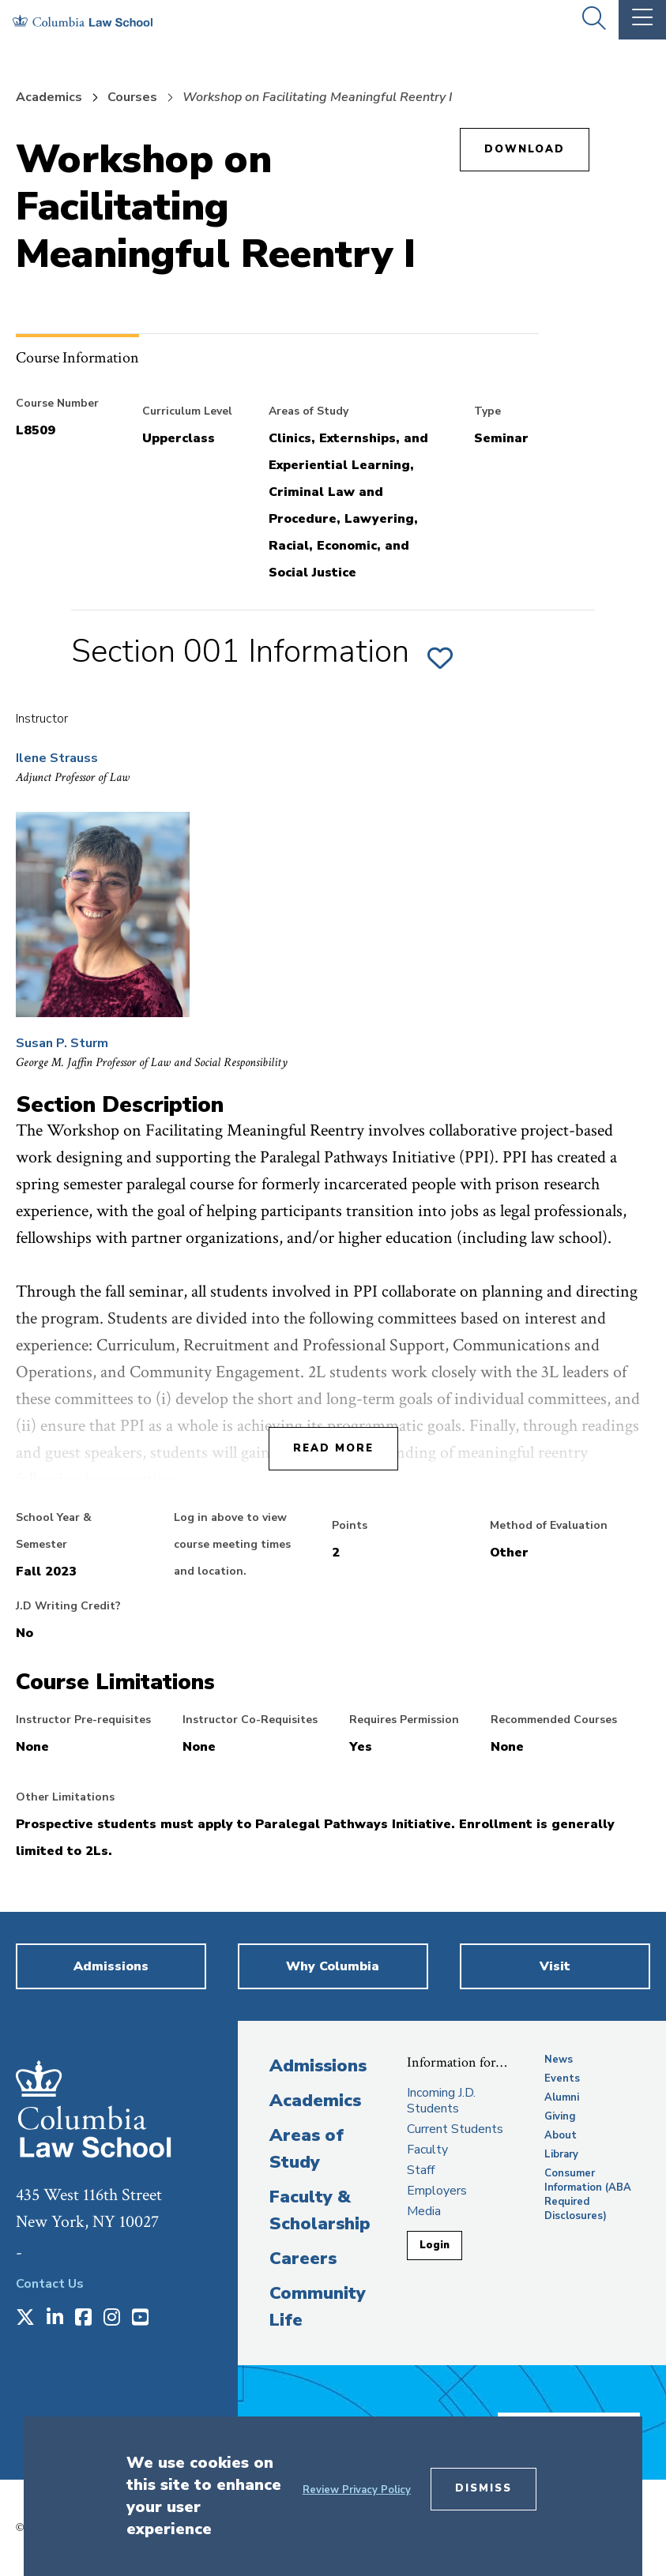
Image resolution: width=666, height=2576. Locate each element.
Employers (437, 2190)
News (558, 2059)
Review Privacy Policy (357, 2490)
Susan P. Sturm (62, 1043)
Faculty (427, 2149)
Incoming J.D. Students (441, 2100)
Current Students (455, 2129)
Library (561, 2154)
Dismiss (483, 2488)
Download (524, 149)
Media (424, 2211)
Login (435, 2245)
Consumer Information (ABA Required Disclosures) (587, 2194)
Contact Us (50, 2283)
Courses (132, 97)
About (560, 2135)
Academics (49, 97)
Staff (421, 2170)
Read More (333, 1448)
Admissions (318, 2066)
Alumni (561, 2097)
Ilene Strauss (57, 758)
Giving (560, 2116)
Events (562, 2078)
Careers (303, 2258)
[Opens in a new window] (25, 2318)
